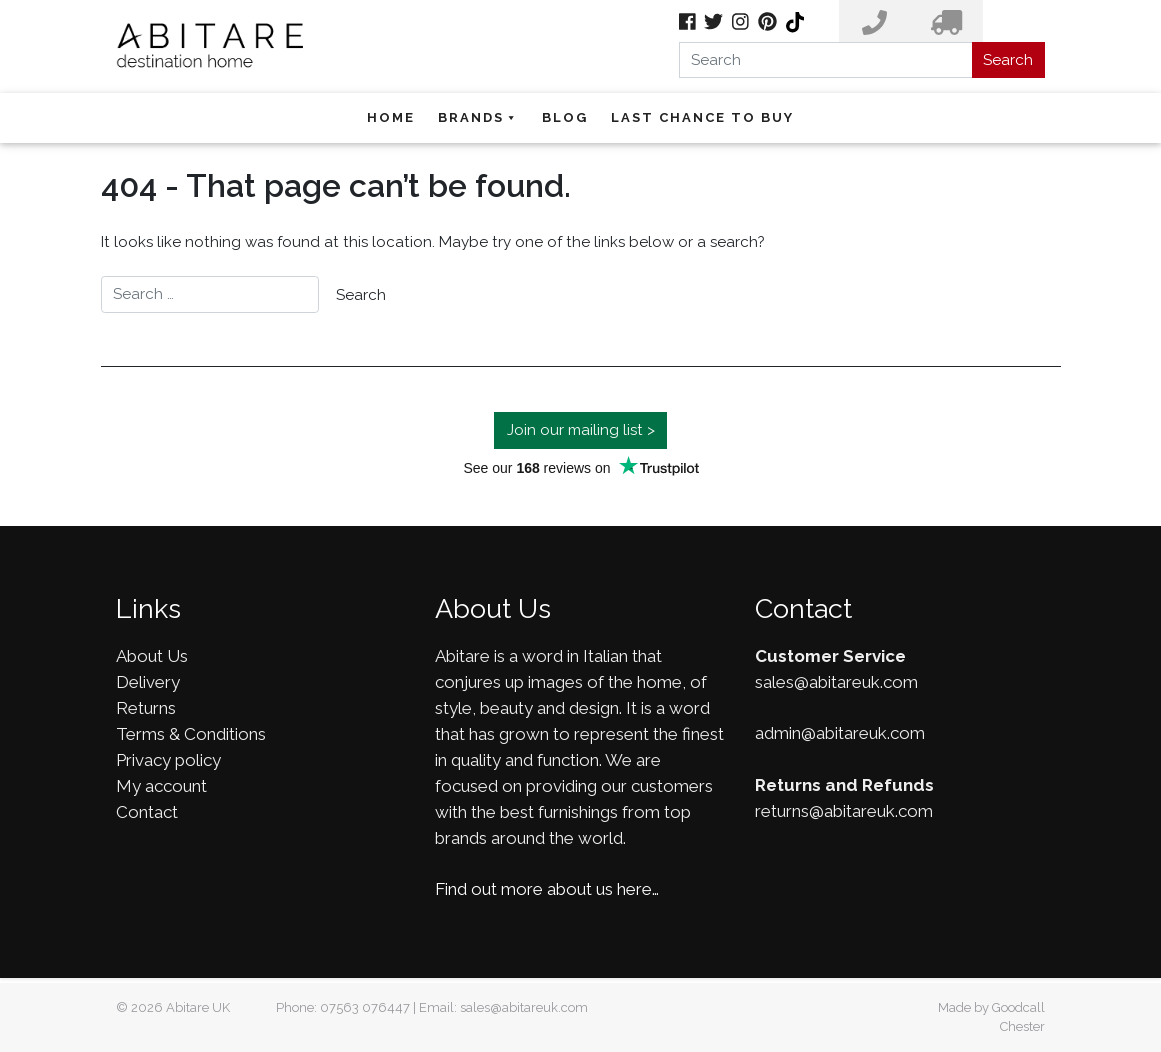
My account (161, 786)
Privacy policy (168, 760)
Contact (147, 812)
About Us (152, 656)
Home (391, 117)
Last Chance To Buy (702, 117)
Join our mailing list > (581, 430)
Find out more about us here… (547, 889)
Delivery (148, 682)
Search (1008, 60)
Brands (478, 117)
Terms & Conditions (191, 734)
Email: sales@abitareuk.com (503, 1007)
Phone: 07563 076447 (343, 1007)
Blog (565, 117)
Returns (146, 708)
